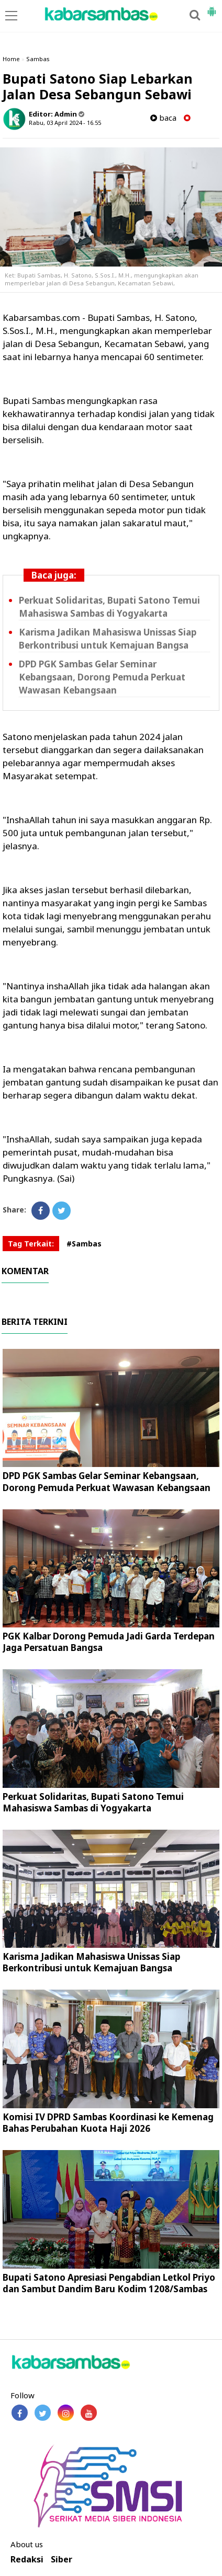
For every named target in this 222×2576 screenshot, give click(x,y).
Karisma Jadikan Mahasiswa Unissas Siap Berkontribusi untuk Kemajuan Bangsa (91, 1962)
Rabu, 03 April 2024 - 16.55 (65, 122)
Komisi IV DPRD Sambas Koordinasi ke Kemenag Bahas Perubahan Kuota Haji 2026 (108, 2122)
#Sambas (84, 1244)
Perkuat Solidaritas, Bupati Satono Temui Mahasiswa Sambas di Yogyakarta (93, 1802)
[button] (211, 7)
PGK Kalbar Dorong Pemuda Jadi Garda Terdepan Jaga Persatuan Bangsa (109, 1642)
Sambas (38, 59)
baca (163, 117)
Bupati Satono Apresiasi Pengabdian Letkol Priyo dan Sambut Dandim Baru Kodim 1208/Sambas (109, 2283)
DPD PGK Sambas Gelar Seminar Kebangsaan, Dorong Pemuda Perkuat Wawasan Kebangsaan (102, 677)
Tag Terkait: (31, 1244)
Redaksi (26, 2559)
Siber (61, 2559)
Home (11, 59)
